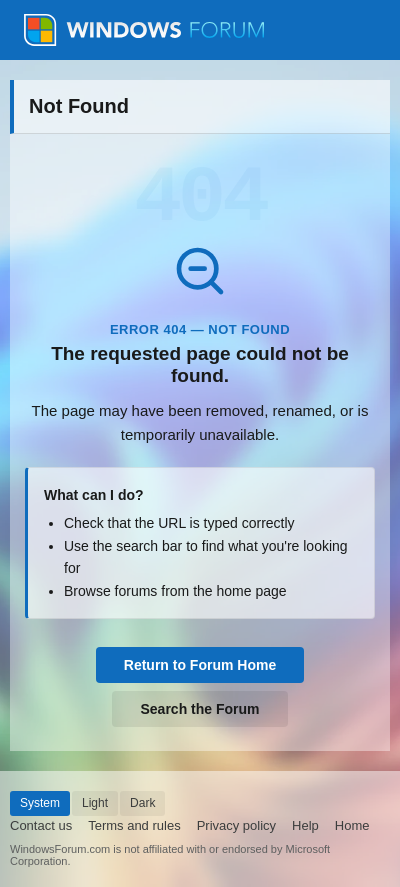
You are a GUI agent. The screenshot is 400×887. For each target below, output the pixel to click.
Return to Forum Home (200, 665)
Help (305, 825)
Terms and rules (134, 825)
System (40, 803)
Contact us (41, 825)
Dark (142, 803)
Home (352, 825)
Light (95, 803)
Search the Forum (199, 709)
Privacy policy (236, 825)
